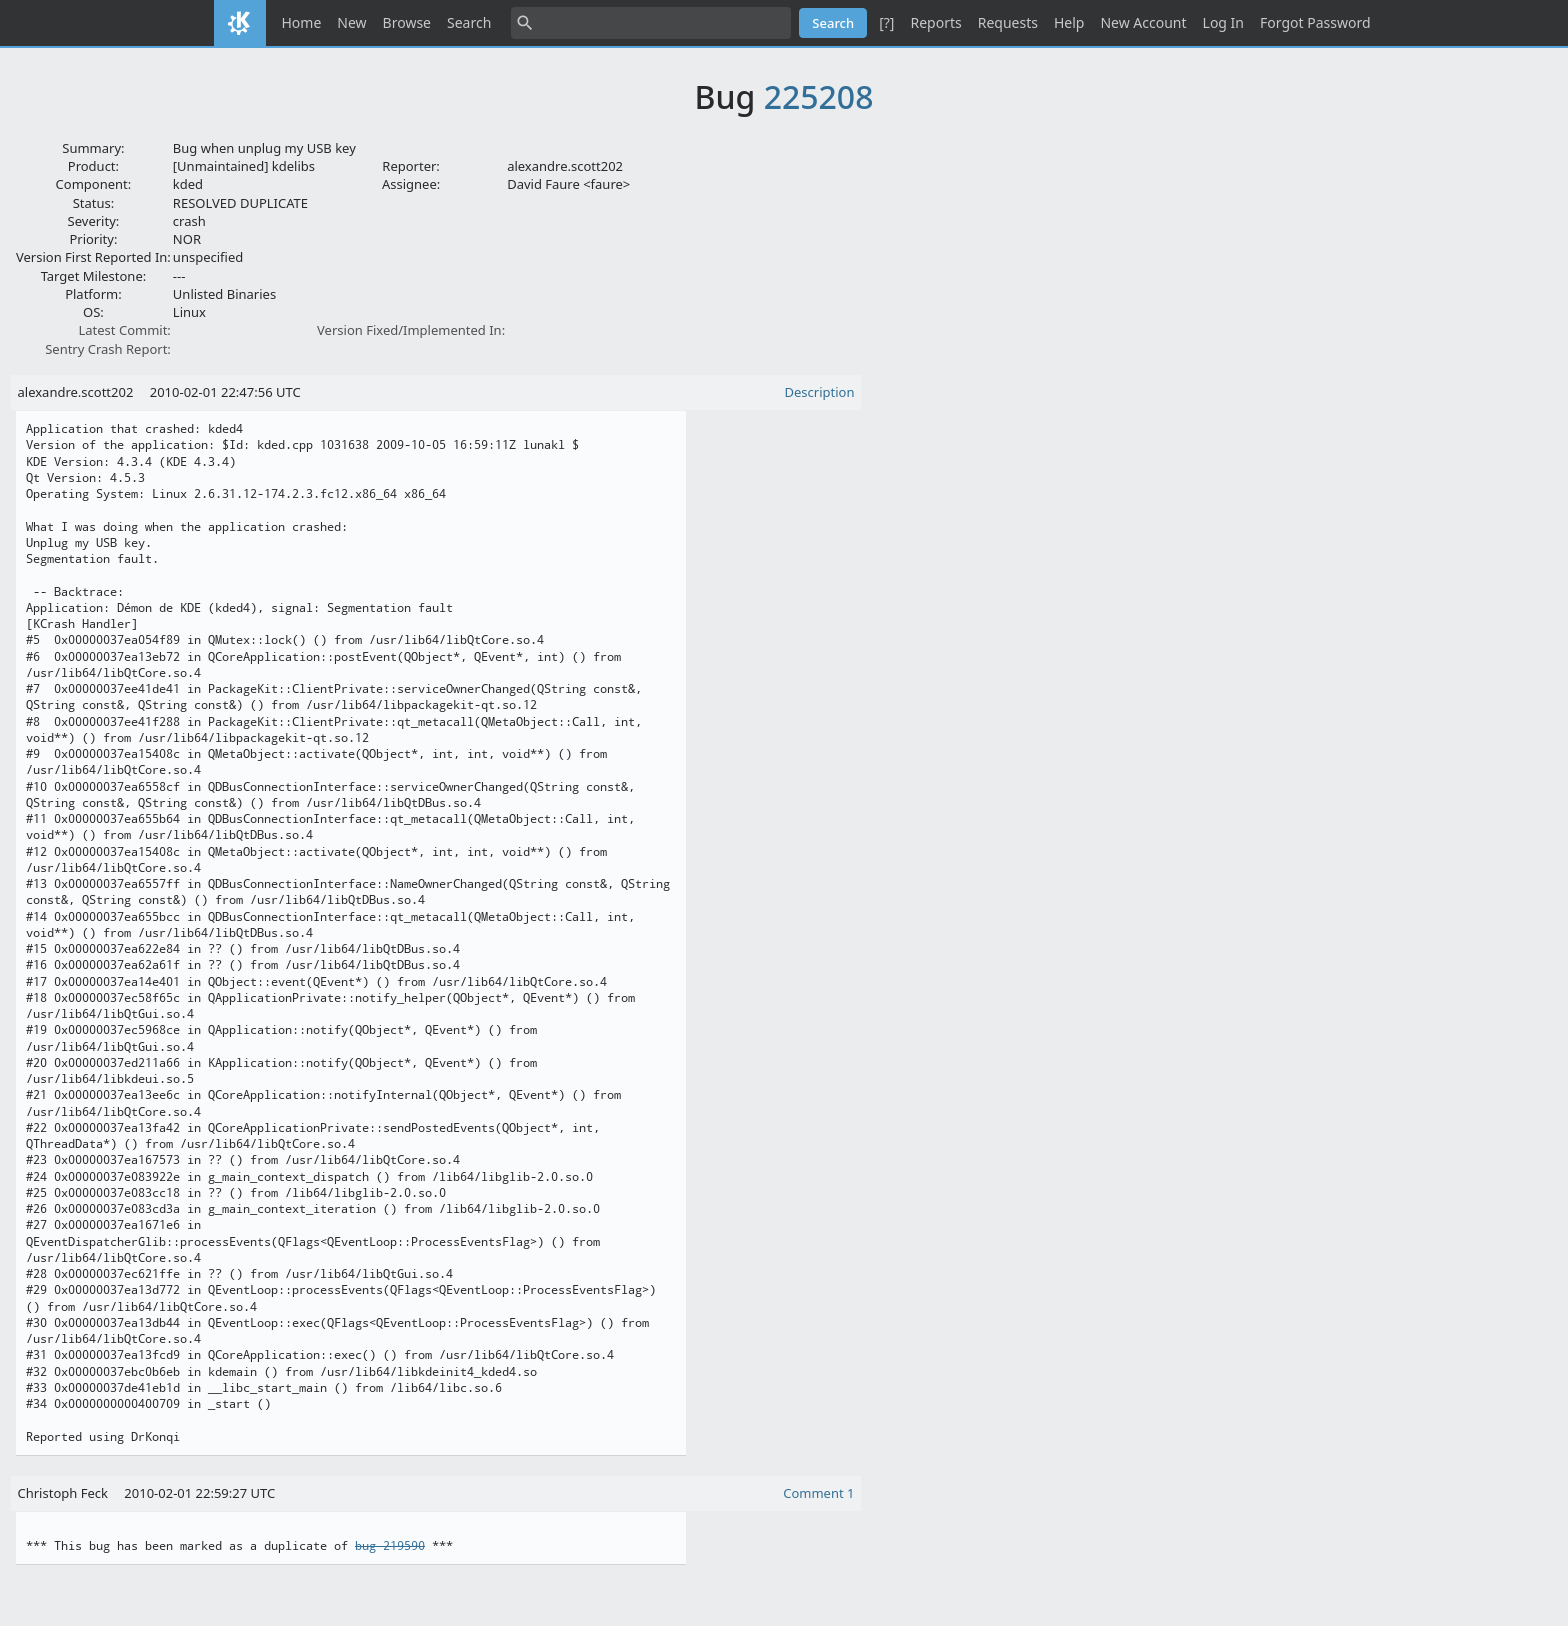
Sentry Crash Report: (108, 349)
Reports (935, 22)
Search (469, 22)
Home (302, 22)
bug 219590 (390, 1546)
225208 (819, 96)
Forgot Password (1315, 22)
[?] (886, 22)
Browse (407, 22)
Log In (1223, 22)
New (351, 22)
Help (1069, 22)
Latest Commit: (124, 330)
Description (820, 392)
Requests (1008, 22)
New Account (1143, 22)
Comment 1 (818, 1493)
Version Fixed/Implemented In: (411, 330)
